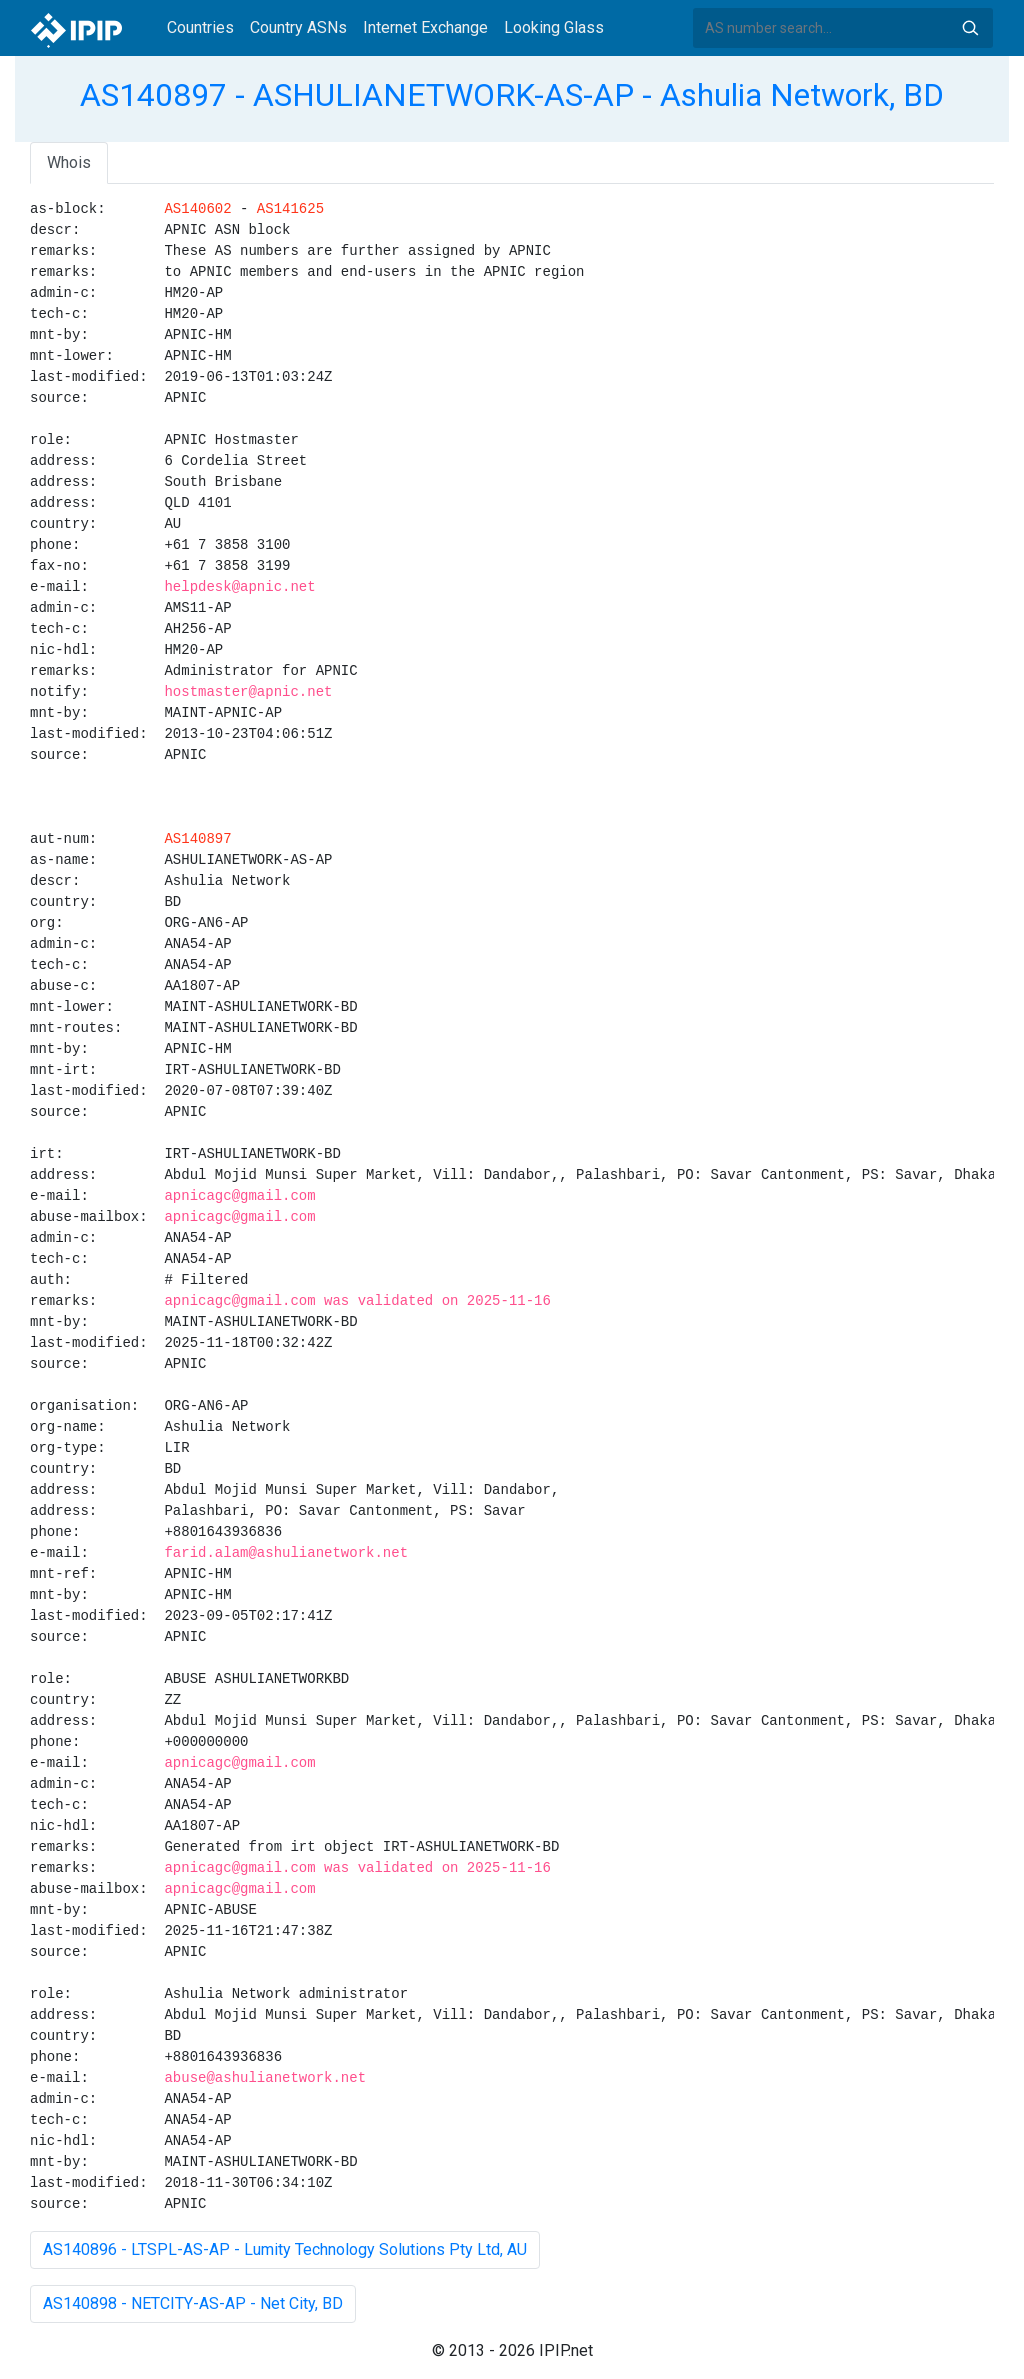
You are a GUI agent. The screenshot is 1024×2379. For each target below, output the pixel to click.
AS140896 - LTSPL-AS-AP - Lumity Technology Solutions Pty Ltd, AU (285, 2249)
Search (970, 28)
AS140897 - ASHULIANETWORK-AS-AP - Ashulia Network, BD (512, 95)
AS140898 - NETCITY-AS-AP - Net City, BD (193, 2303)
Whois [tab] (69, 162)
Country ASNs (298, 27)
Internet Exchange (425, 27)
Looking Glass (554, 27)
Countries (200, 27)
